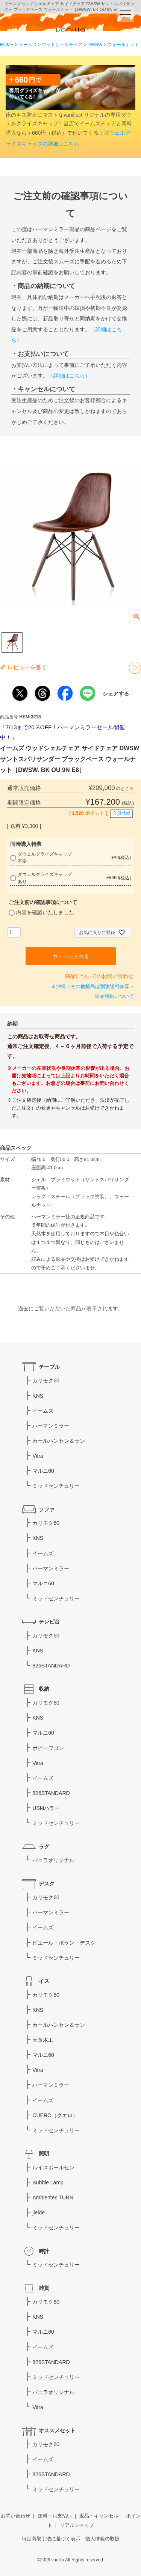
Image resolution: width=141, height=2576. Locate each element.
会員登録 (121, 813)
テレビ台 (49, 1622)
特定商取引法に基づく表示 (51, 2538)
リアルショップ (77, 2525)
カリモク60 (45, 1380)
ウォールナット (123, 44)
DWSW (95, 44)
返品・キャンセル (98, 2516)
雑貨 (44, 2288)
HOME (7, 44)
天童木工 (42, 2040)
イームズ (28, 44)
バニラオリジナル (53, 1860)
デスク (47, 1884)
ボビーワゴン (48, 1748)
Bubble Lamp (48, 2182)
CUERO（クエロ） (55, 2115)
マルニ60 (43, 1471)
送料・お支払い (55, 2516)
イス (44, 1981)
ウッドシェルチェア (62, 44)
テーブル (49, 1367)
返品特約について (114, 996)
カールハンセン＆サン (58, 1441)
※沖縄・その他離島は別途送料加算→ (92, 986)
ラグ (44, 1847)
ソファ (47, 1510)
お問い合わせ (15, 2516)
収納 (44, 1689)
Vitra (37, 1456)
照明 (44, 2154)
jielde (38, 2213)
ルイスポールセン (53, 2167)
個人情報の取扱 (102, 2538)
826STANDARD (51, 1666)
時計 (44, 2251)
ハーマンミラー (50, 1426)
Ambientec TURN (52, 2197)
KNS (37, 1396)
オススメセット (57, 2430)
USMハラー (46, 1808)
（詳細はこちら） (69, 376)
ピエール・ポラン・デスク (64, 1943)
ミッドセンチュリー (56, 1486)
